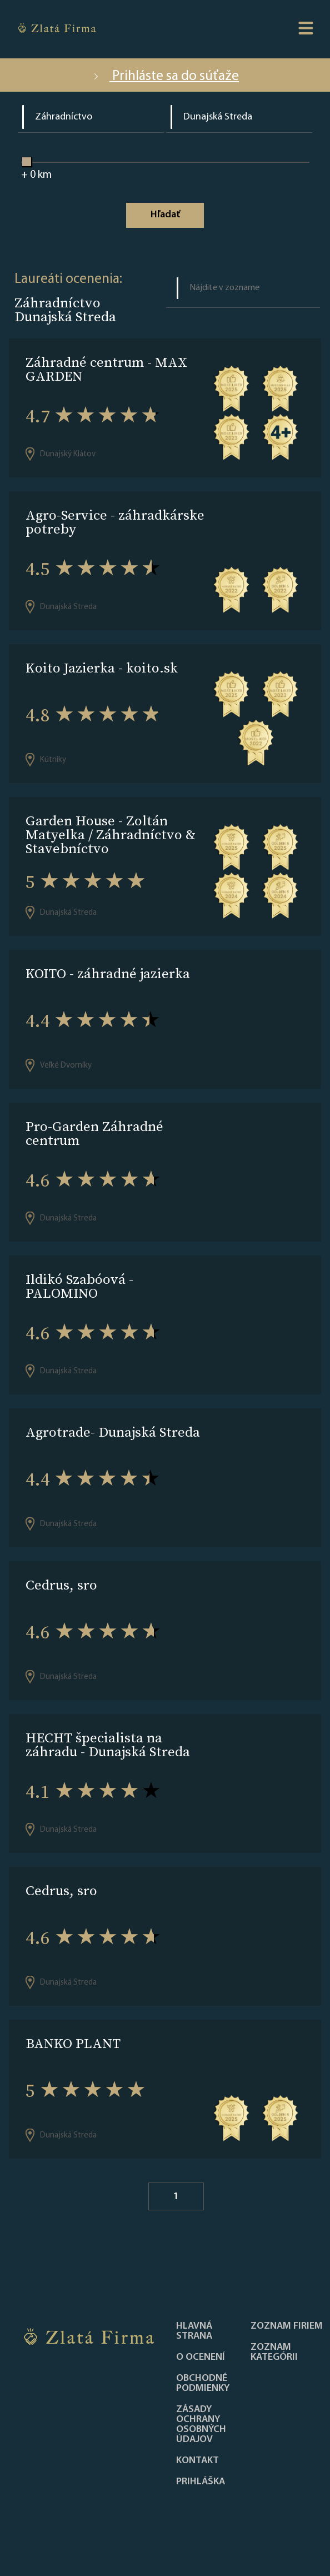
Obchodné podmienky (202, 2384)
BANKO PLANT (73, 2043)
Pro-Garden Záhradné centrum (94, 1133)
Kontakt (197, 2461)
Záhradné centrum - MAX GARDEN (106, 369)
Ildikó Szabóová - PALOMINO (79, 1286)
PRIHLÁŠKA (200, 2482)
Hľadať (165, 215)
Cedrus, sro (61, 1585)
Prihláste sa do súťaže (165, 76)
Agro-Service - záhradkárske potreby (115, 522)
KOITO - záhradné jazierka (108, 973)
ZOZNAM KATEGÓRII (274, 2353)
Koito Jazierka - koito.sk (102, 668)
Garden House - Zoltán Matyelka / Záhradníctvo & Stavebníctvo (111, 834)
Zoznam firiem (287, 2326)
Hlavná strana (194, 2331)
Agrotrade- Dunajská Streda (113, 1432)
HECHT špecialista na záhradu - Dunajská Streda (108, 1744)
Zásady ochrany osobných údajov (201, 2425)
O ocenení (200, 2358)
